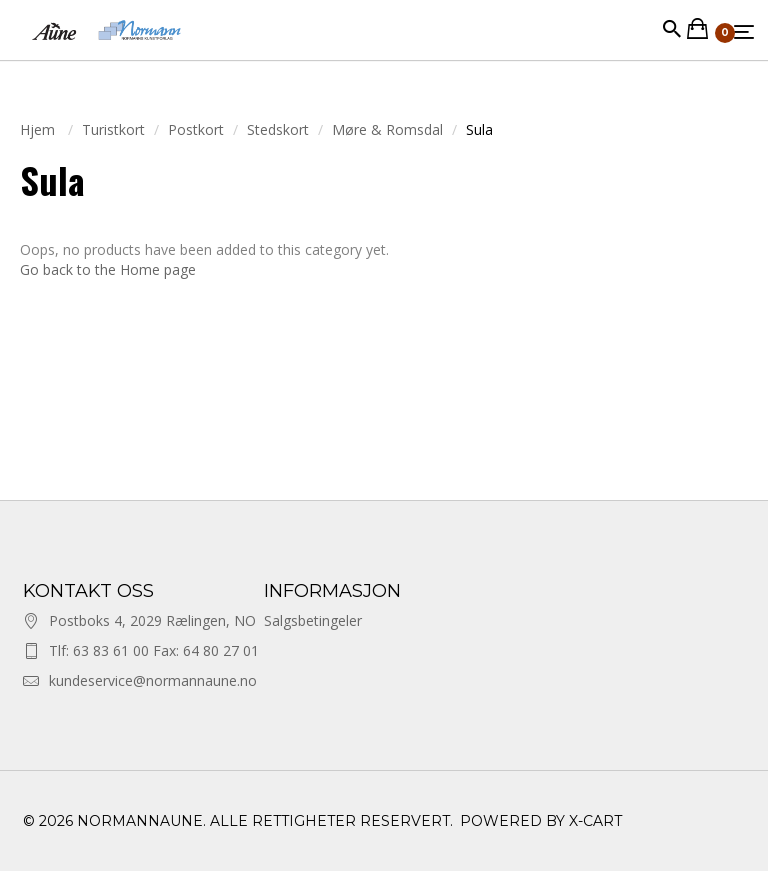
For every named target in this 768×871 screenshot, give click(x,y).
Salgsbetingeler (313, 620)
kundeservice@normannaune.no (153, 680)
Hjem (39, 129)
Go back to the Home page (108, 269)
